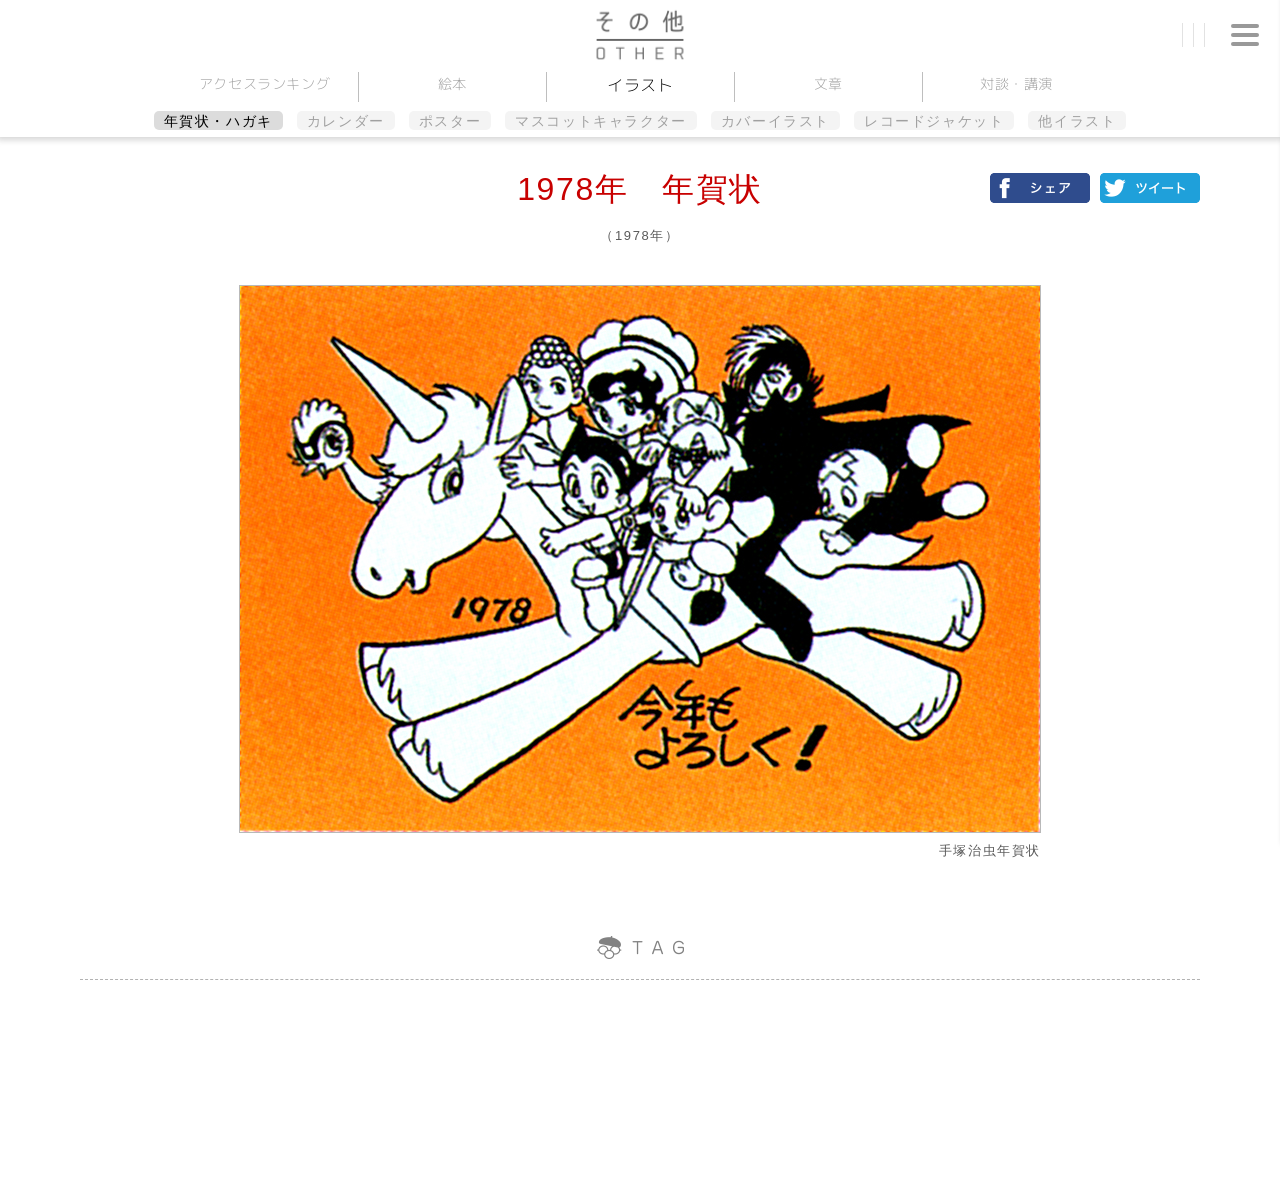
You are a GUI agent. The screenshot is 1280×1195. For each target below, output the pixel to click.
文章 (827, 83)
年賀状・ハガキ (218, 121)
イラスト (640, 85)
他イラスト (1077, 121)
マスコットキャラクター (601, 121)
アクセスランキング (264, 83)
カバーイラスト (775, 121)
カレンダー (346, 121)
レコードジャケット (934, 121)
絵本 (451, 83)
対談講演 (1015, 83)
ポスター (450, 121)
